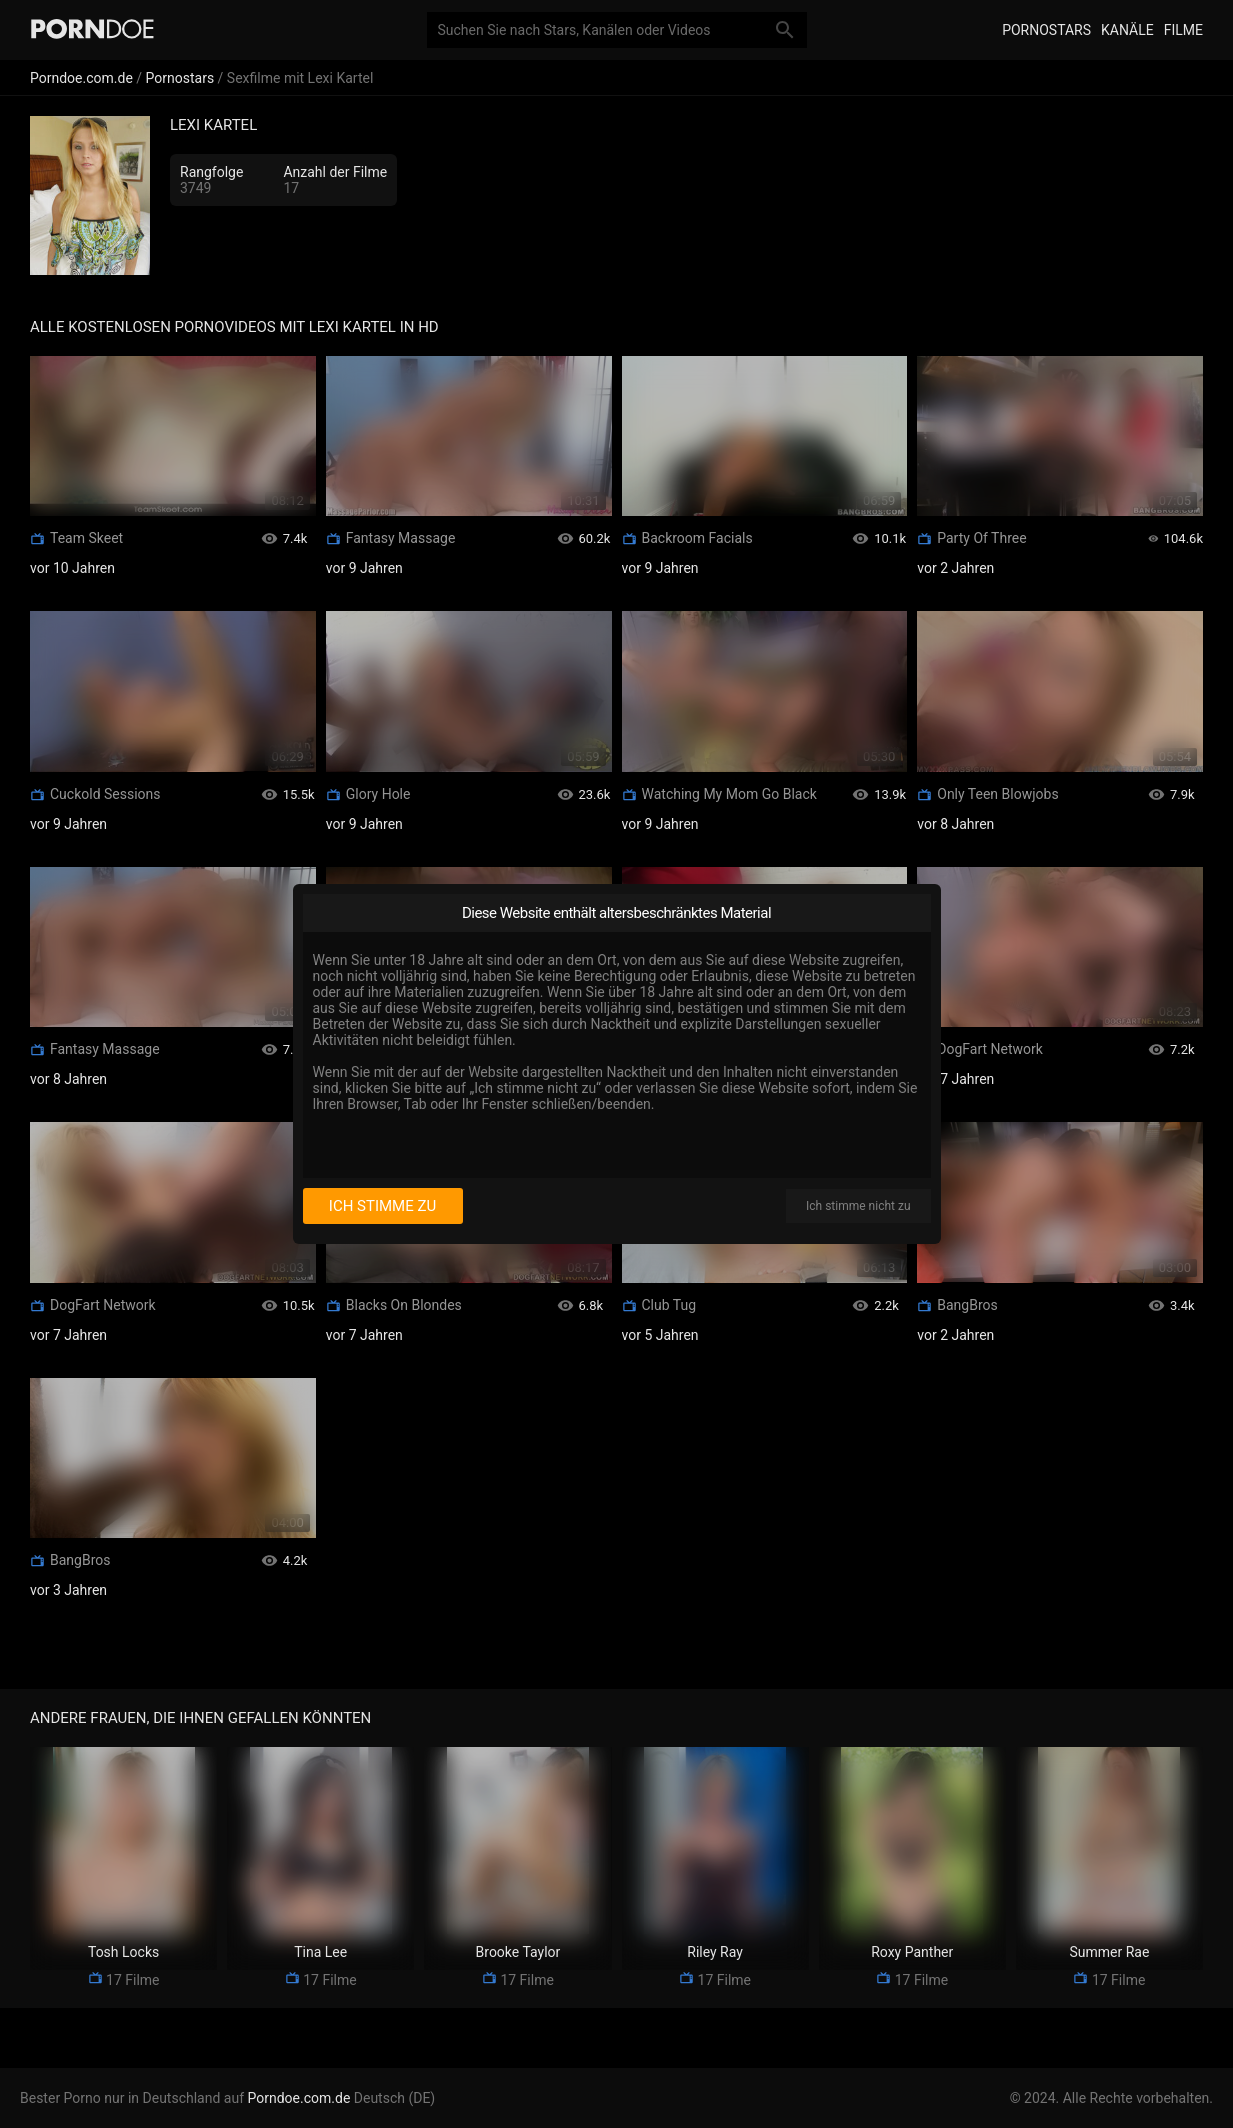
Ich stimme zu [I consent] (382, 1206)
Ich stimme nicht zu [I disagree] (858, 1206)
